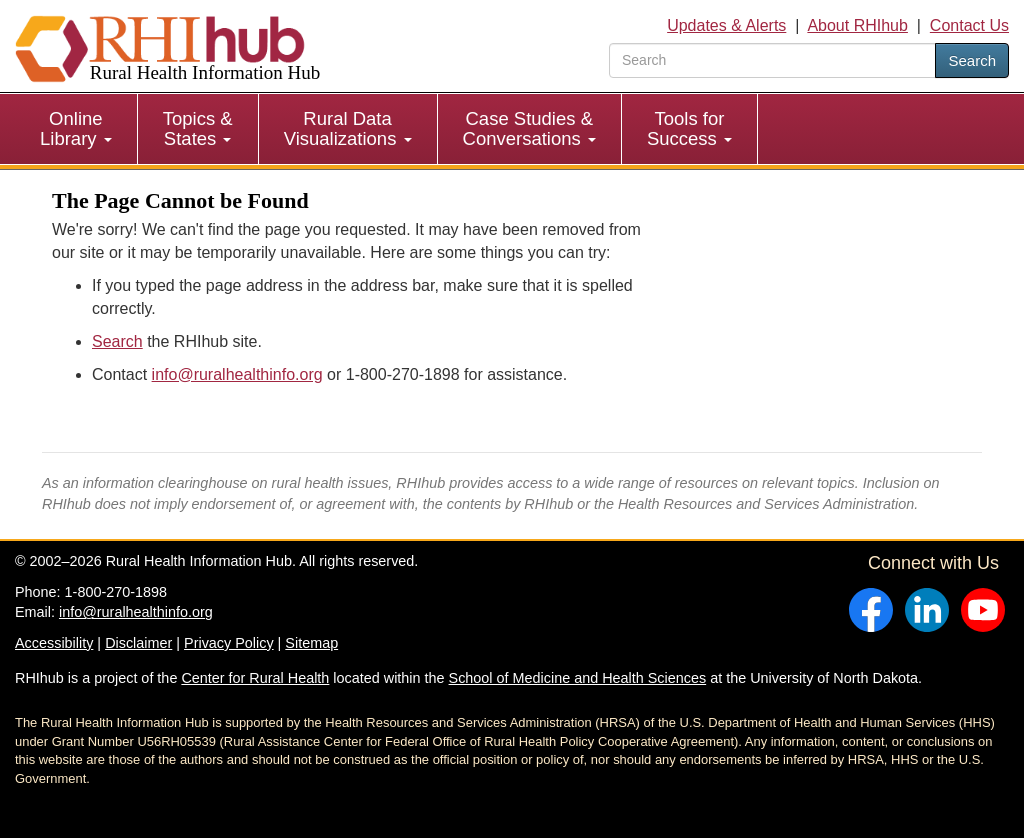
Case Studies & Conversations (529, 128)
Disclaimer (138, 643)
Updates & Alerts (726, 25)
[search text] (772, 60)
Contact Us (969, 25)
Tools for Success (689, 128)
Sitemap (311, 643)
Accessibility (54, 643)
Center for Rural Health (255, 678)
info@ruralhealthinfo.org (237, 374)
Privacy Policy (229, 643)
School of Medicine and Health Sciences (578, 678)
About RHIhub (857, 25)
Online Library (76, 128)
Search (972, 60)
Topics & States (198, 128)
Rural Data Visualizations (348, 128)
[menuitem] (76, 129)
